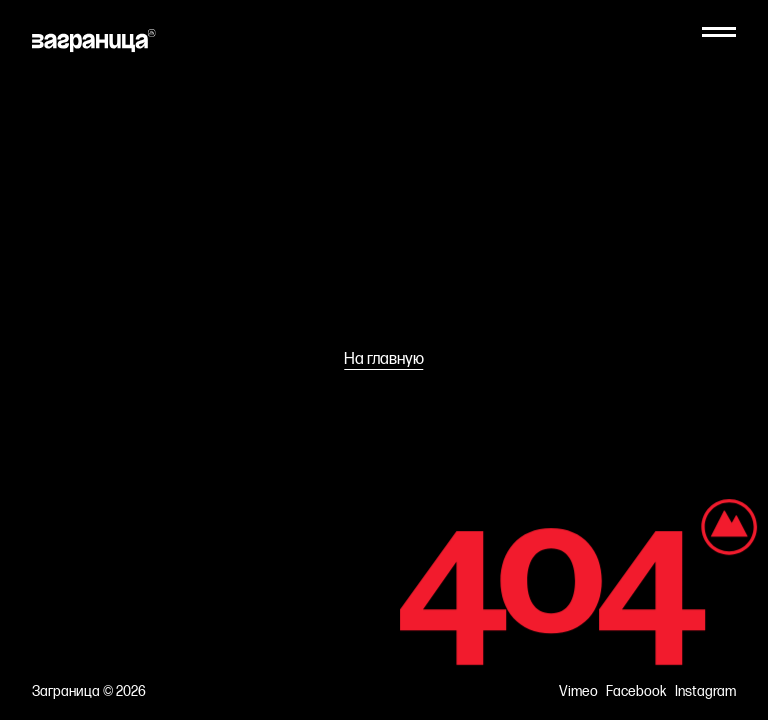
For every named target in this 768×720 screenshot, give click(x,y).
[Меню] (719, 32)
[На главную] (94, 40)
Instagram (705, 692)
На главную (383, 359)
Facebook (636, 692)
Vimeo (578, 692)
